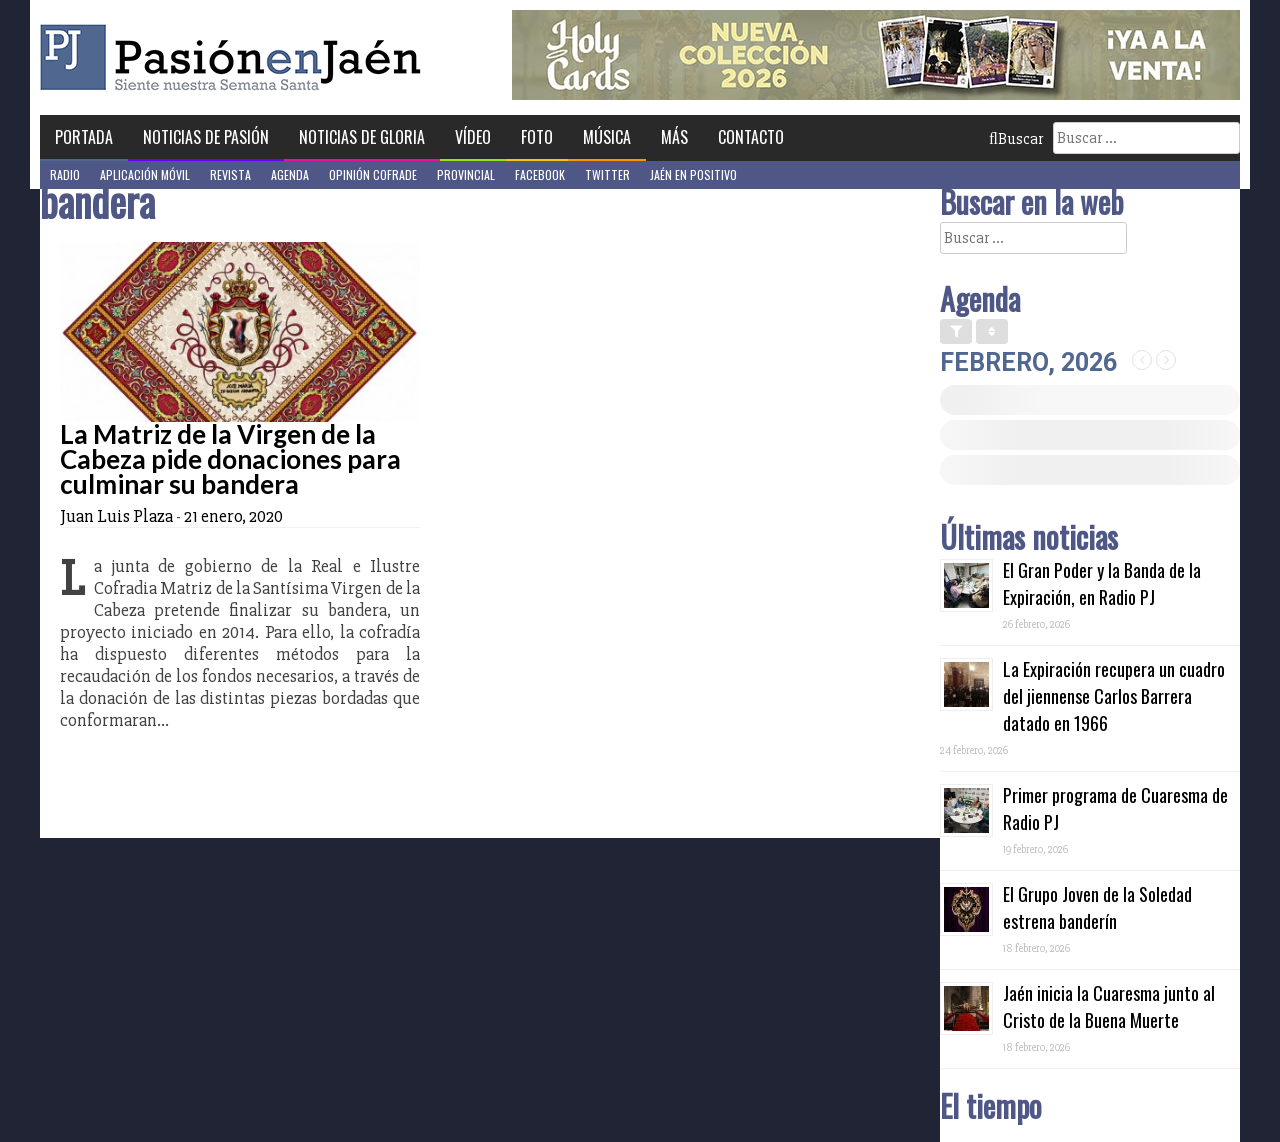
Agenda (290, 174)
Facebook (540, 174)
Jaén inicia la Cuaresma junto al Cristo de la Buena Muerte (1109, 1006)
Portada (84, 137)
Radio (65, 174)
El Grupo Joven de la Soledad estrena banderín (1097, 907)
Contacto (751, 137)
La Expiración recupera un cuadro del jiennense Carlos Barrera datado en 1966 (1114, 696)
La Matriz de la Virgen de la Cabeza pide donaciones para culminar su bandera (230, 459)
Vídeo (473, 137)
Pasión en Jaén (236, 57)
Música (607, 137)
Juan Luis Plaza (116, 516)
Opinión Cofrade (373, 174)
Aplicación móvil (145, 174)
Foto (537, 137)
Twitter (607, 174)
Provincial (466, 174)
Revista (230, 174)
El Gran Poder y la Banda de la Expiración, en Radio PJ (1102, 583)
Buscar (1016, 139)
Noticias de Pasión (206, 137)
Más (674, 137)
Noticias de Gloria (362, 137)
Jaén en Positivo (693, 174)
